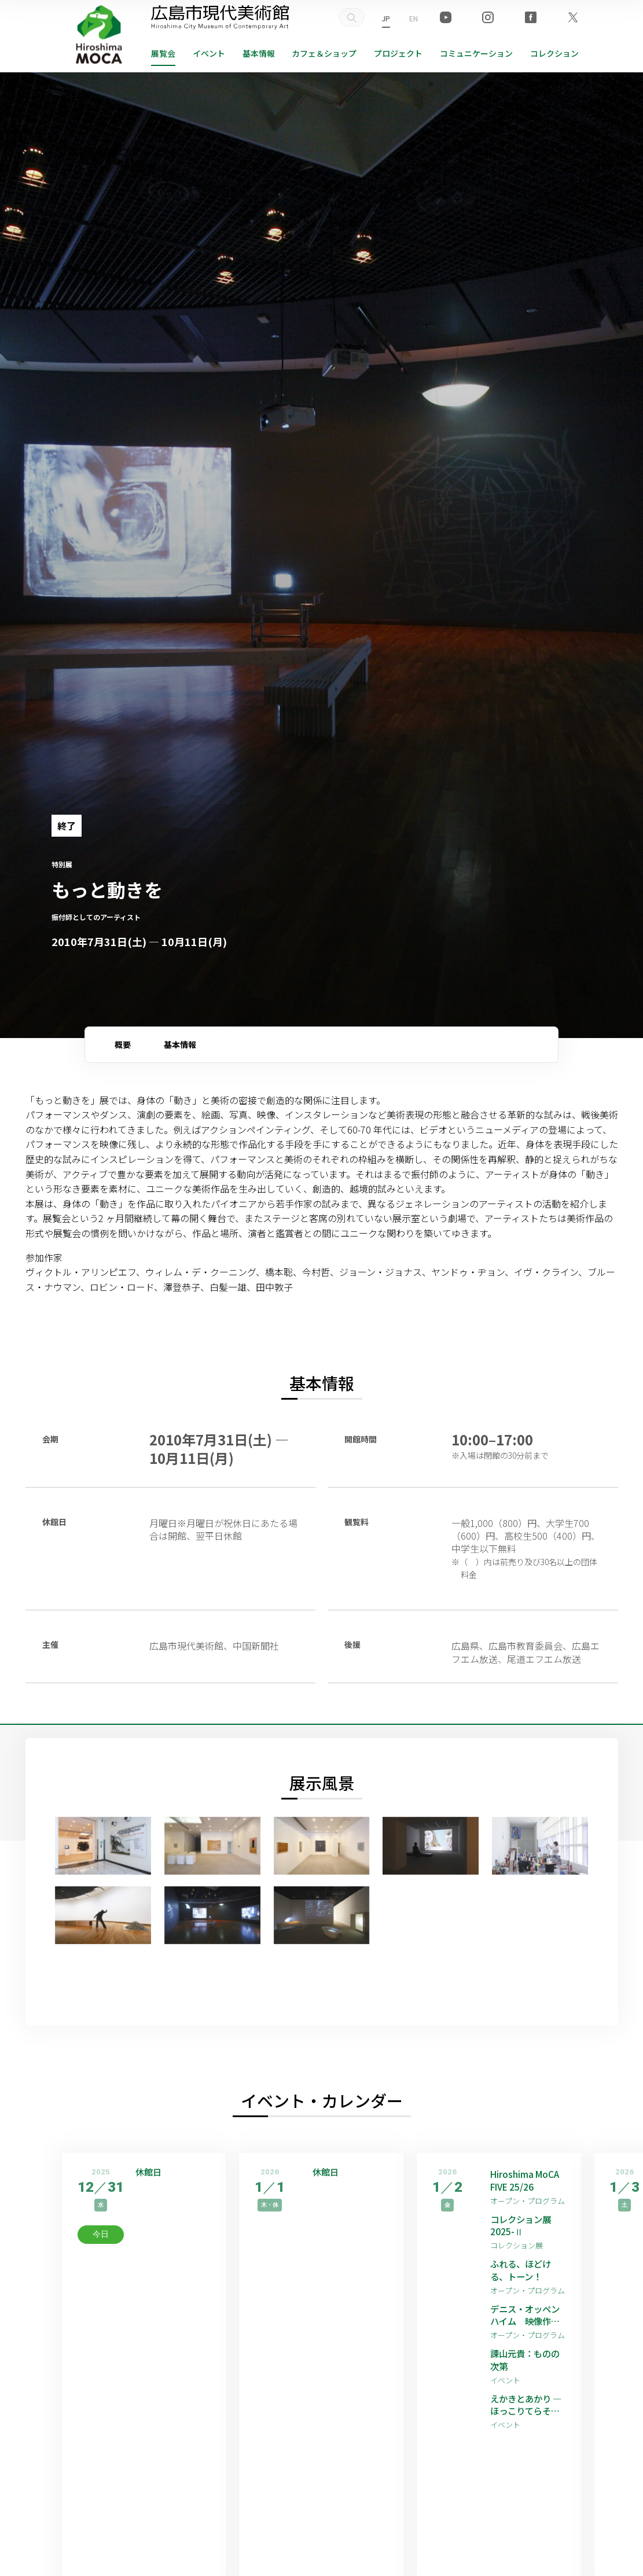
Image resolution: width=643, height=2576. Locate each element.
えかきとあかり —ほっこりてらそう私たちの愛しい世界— (527, 2410)
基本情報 (258, 53)
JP (386, 18)
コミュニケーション (476, 53)
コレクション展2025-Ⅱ (522, 2227)
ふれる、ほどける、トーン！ (522, 2272)
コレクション (554, 53)
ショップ (324, 53)
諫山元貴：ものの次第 (527, 2364)
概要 (123, 1044)
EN (413, 18)
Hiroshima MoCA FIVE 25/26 (526, 2181)
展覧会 (163, 53)
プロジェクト (398, 53)
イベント (209, 53)
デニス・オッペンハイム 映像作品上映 (527, 2318)
